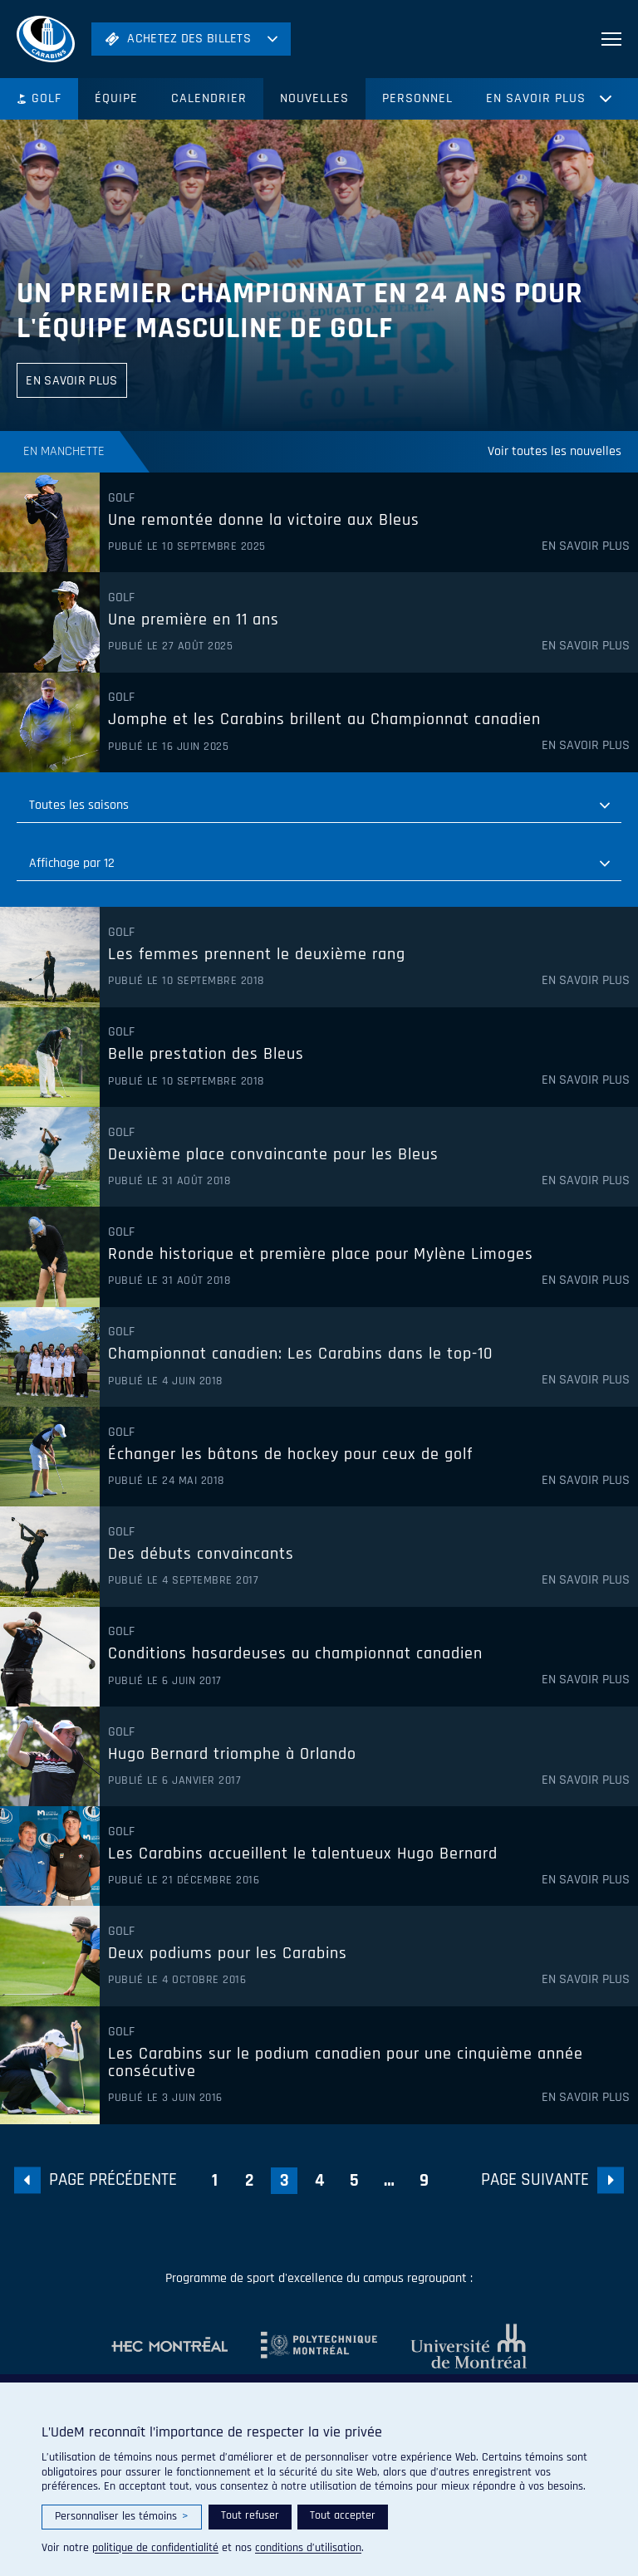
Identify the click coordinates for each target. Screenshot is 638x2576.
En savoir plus (536, 98)
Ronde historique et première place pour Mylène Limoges (320, 1255)
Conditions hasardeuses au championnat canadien (295, 1654)
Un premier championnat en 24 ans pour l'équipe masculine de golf (300, 311)
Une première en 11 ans (193, 620)
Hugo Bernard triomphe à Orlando (232, 1755)
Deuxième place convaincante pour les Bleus (273, 1155)
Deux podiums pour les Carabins (227, 1954)
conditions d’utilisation (308, 2547)
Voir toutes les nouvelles (554, 451)
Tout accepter (342, 2515)
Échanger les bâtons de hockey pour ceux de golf (290, 1455)
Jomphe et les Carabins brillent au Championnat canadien (324, 720)
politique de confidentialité (155, 2547)
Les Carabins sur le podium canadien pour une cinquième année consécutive (345, 2063)
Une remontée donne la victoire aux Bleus (264, 521)
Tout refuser (250, 2515)
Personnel (417, 98)
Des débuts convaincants (201, 1554)
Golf (39, 98)
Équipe (116, 98)
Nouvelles (314, 98)
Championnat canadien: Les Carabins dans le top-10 (300, 1354)
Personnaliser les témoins (122, 2517)
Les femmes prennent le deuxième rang (256, 955)
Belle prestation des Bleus (206, 1055)
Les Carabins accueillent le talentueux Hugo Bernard (303, 1854)
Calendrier (209, 98)
